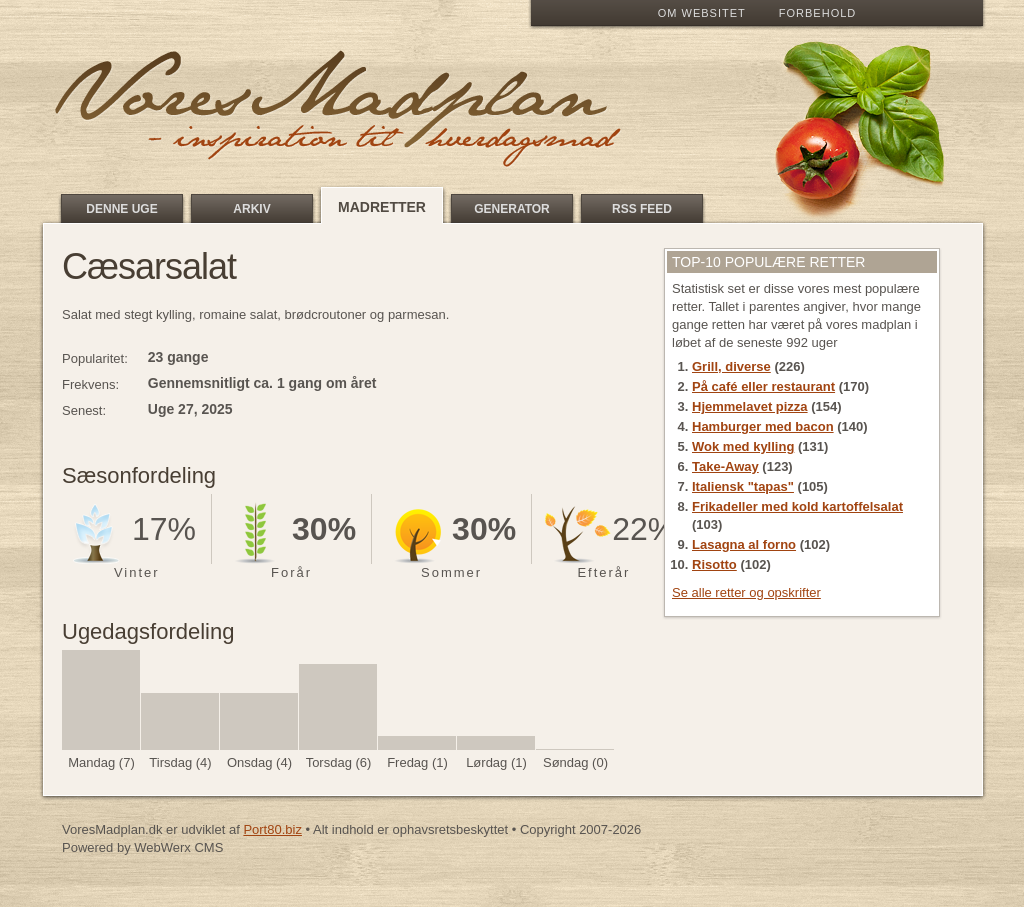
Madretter (382, 207)
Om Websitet (702, 13)
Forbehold (817, 13)
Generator (512, 209)
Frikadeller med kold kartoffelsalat (797, 506)
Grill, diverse (731, 366)
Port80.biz (272, 829)
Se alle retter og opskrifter (746, 592)
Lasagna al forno (744, 544)
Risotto (714, 564)
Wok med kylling (743, 446)
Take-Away (725, 466)
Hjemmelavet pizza (750, 406)
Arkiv (251, 209)
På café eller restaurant (763, 386)
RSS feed (642, 209)
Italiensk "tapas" (743, 486)
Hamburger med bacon (763, 426)
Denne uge (121, 209)
